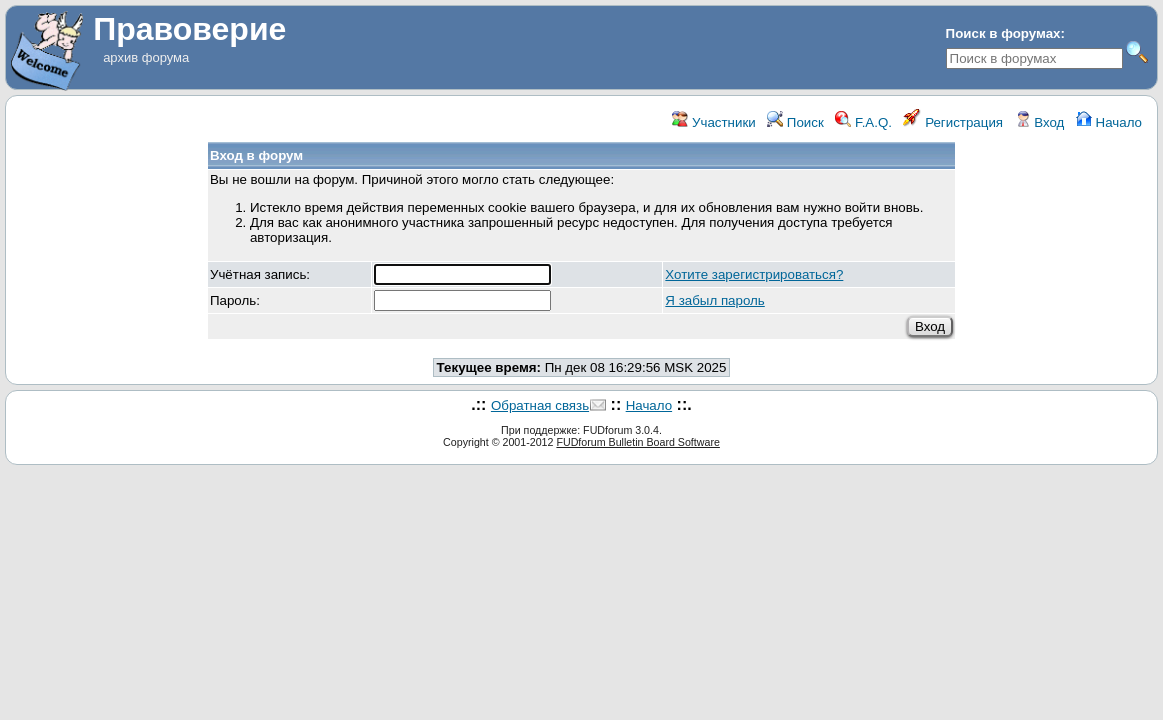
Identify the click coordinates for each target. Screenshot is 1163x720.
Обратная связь (540, 405)
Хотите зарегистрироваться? (754, 274)
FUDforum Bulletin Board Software (637, 442)
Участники (713, 122)
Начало (1109, 122)
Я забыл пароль (714, 300)
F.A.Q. (863, 122)
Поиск (795, 122)
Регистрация (953, 122)
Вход (1040, 122)
